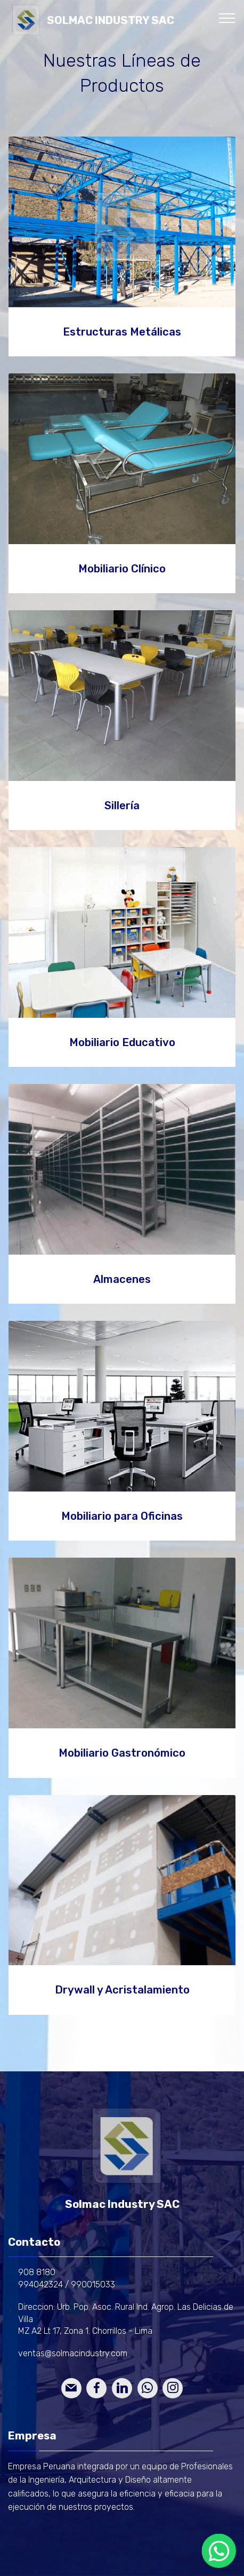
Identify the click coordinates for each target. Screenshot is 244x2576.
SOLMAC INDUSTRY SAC (110, 20)
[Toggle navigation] (227, 17)
